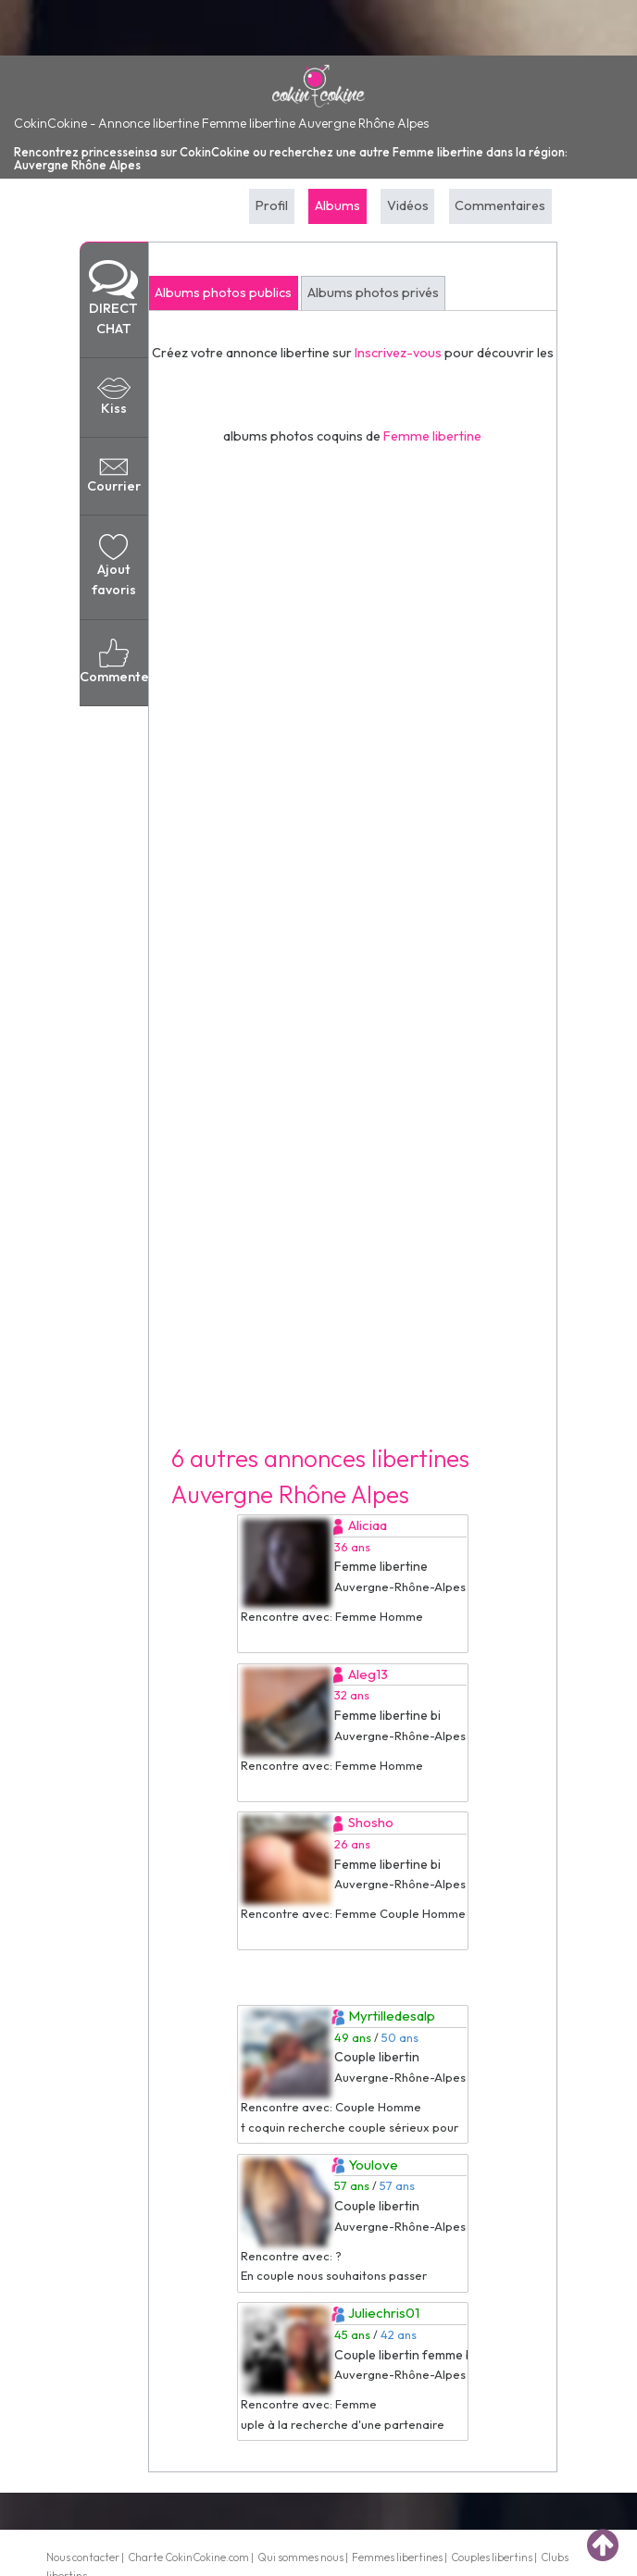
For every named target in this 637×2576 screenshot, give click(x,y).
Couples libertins (491, 2557)
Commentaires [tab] (500, 205)
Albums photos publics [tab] (223, 292)
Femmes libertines (397, 2557)
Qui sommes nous (300, 2557)
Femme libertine (432, 436)
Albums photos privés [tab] (373, 292)
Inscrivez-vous (398, 352)
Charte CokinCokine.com (188, 2557)
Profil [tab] (272, 205)
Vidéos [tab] (408, 205)
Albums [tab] (337, 205)
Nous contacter (82, 2557)
